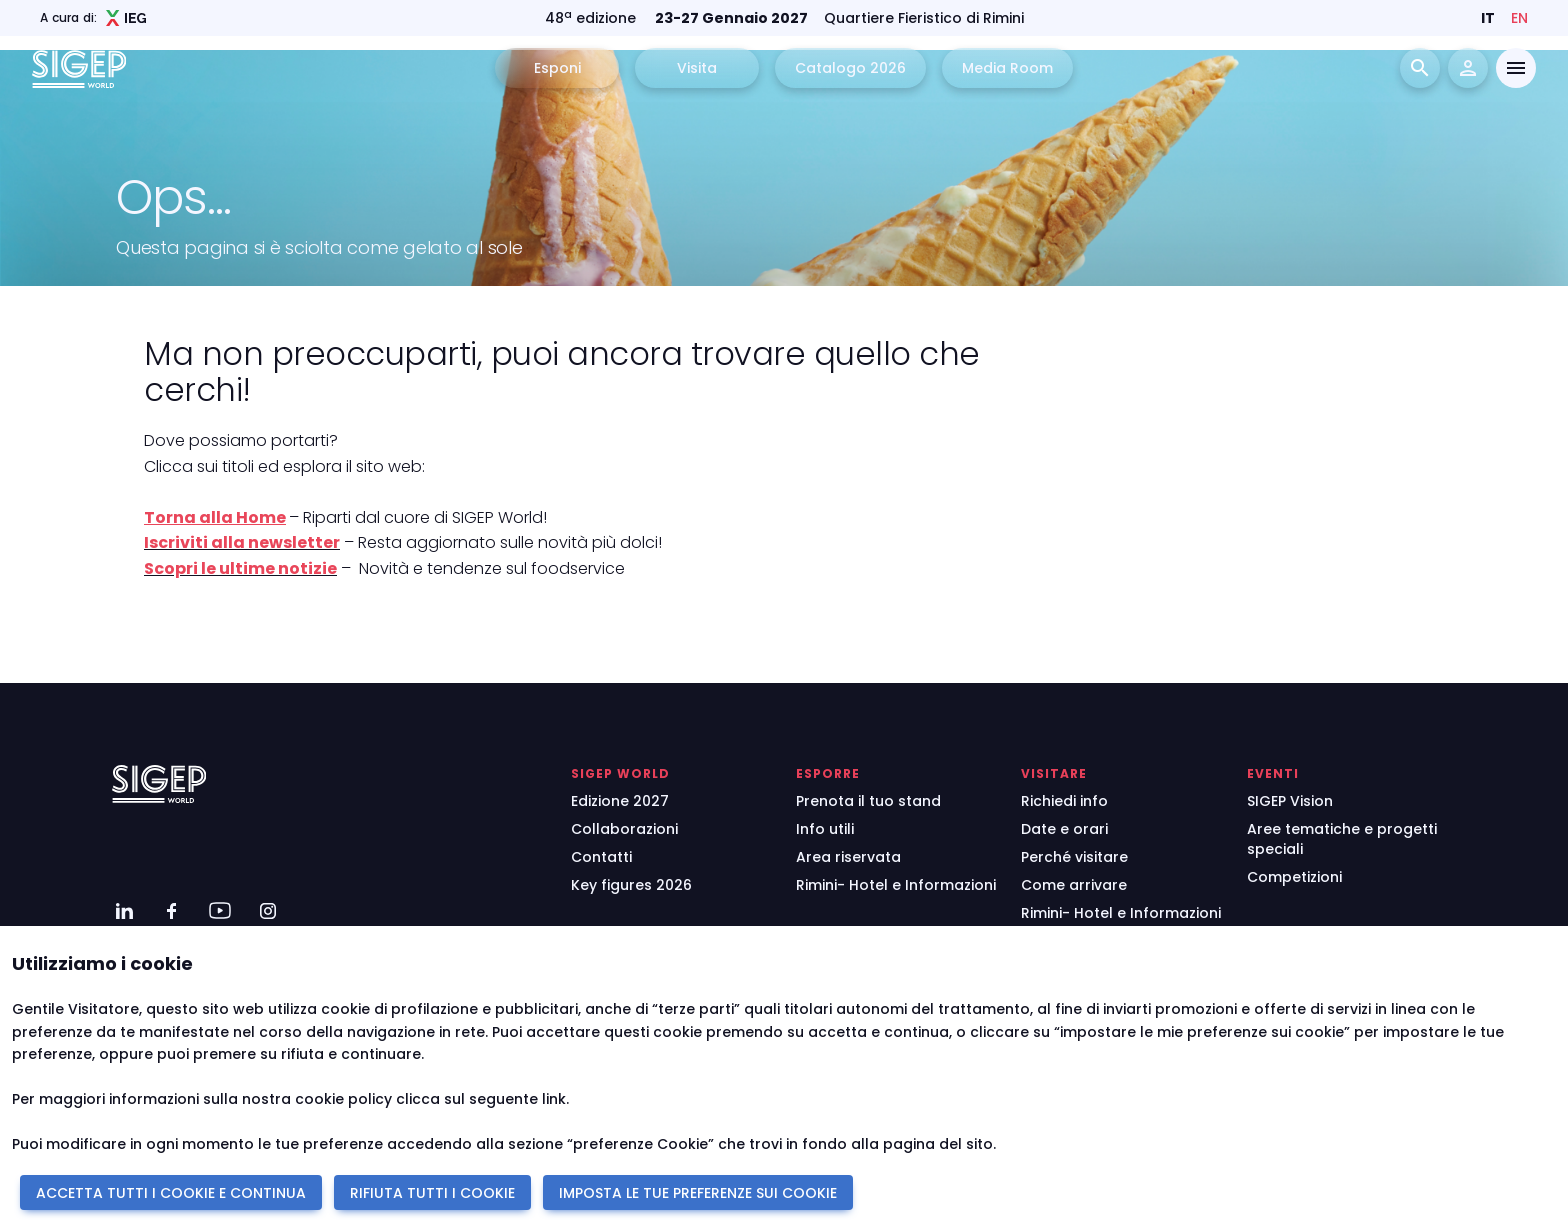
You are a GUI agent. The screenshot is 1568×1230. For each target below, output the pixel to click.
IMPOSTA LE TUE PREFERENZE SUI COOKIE (698, 1193)
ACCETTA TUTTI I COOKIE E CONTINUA (171, 1193)
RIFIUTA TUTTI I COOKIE (432, 1193)
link (554, 1099)
